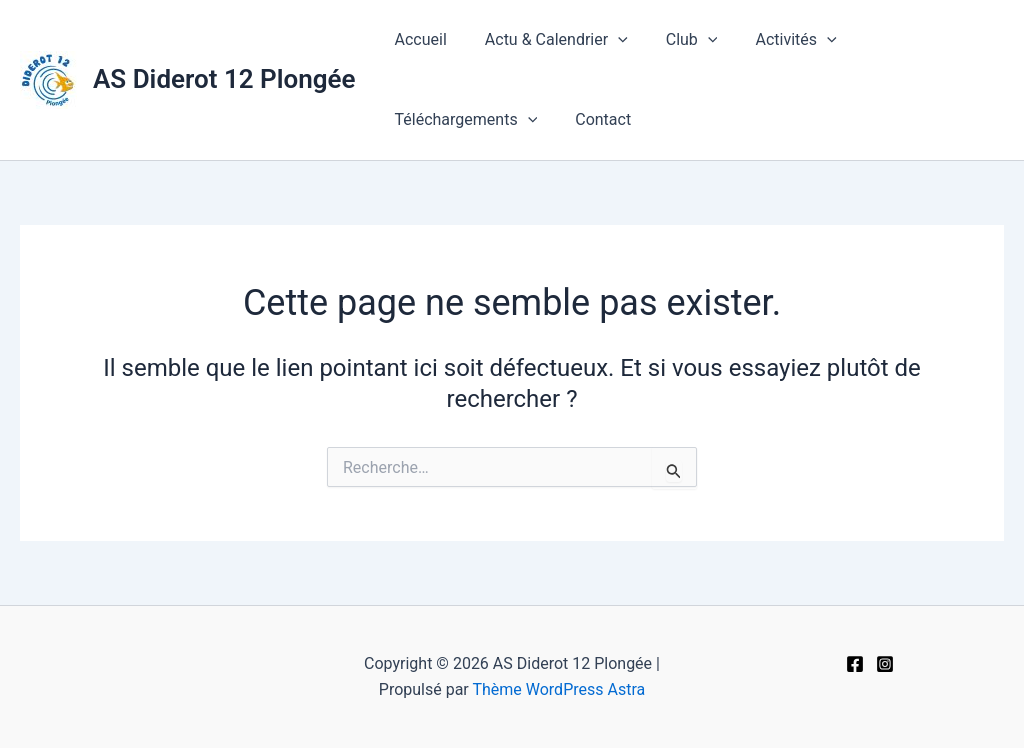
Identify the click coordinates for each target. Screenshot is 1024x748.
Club (677, 40)
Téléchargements (463, 120)
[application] (609, 40)
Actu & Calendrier (547, 40)
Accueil (418, 39)
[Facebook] (855, 664)
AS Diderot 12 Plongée (224, 79)
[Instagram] (885, 664)
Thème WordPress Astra (558, 689)
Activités (774, 40)
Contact (594, 119)
